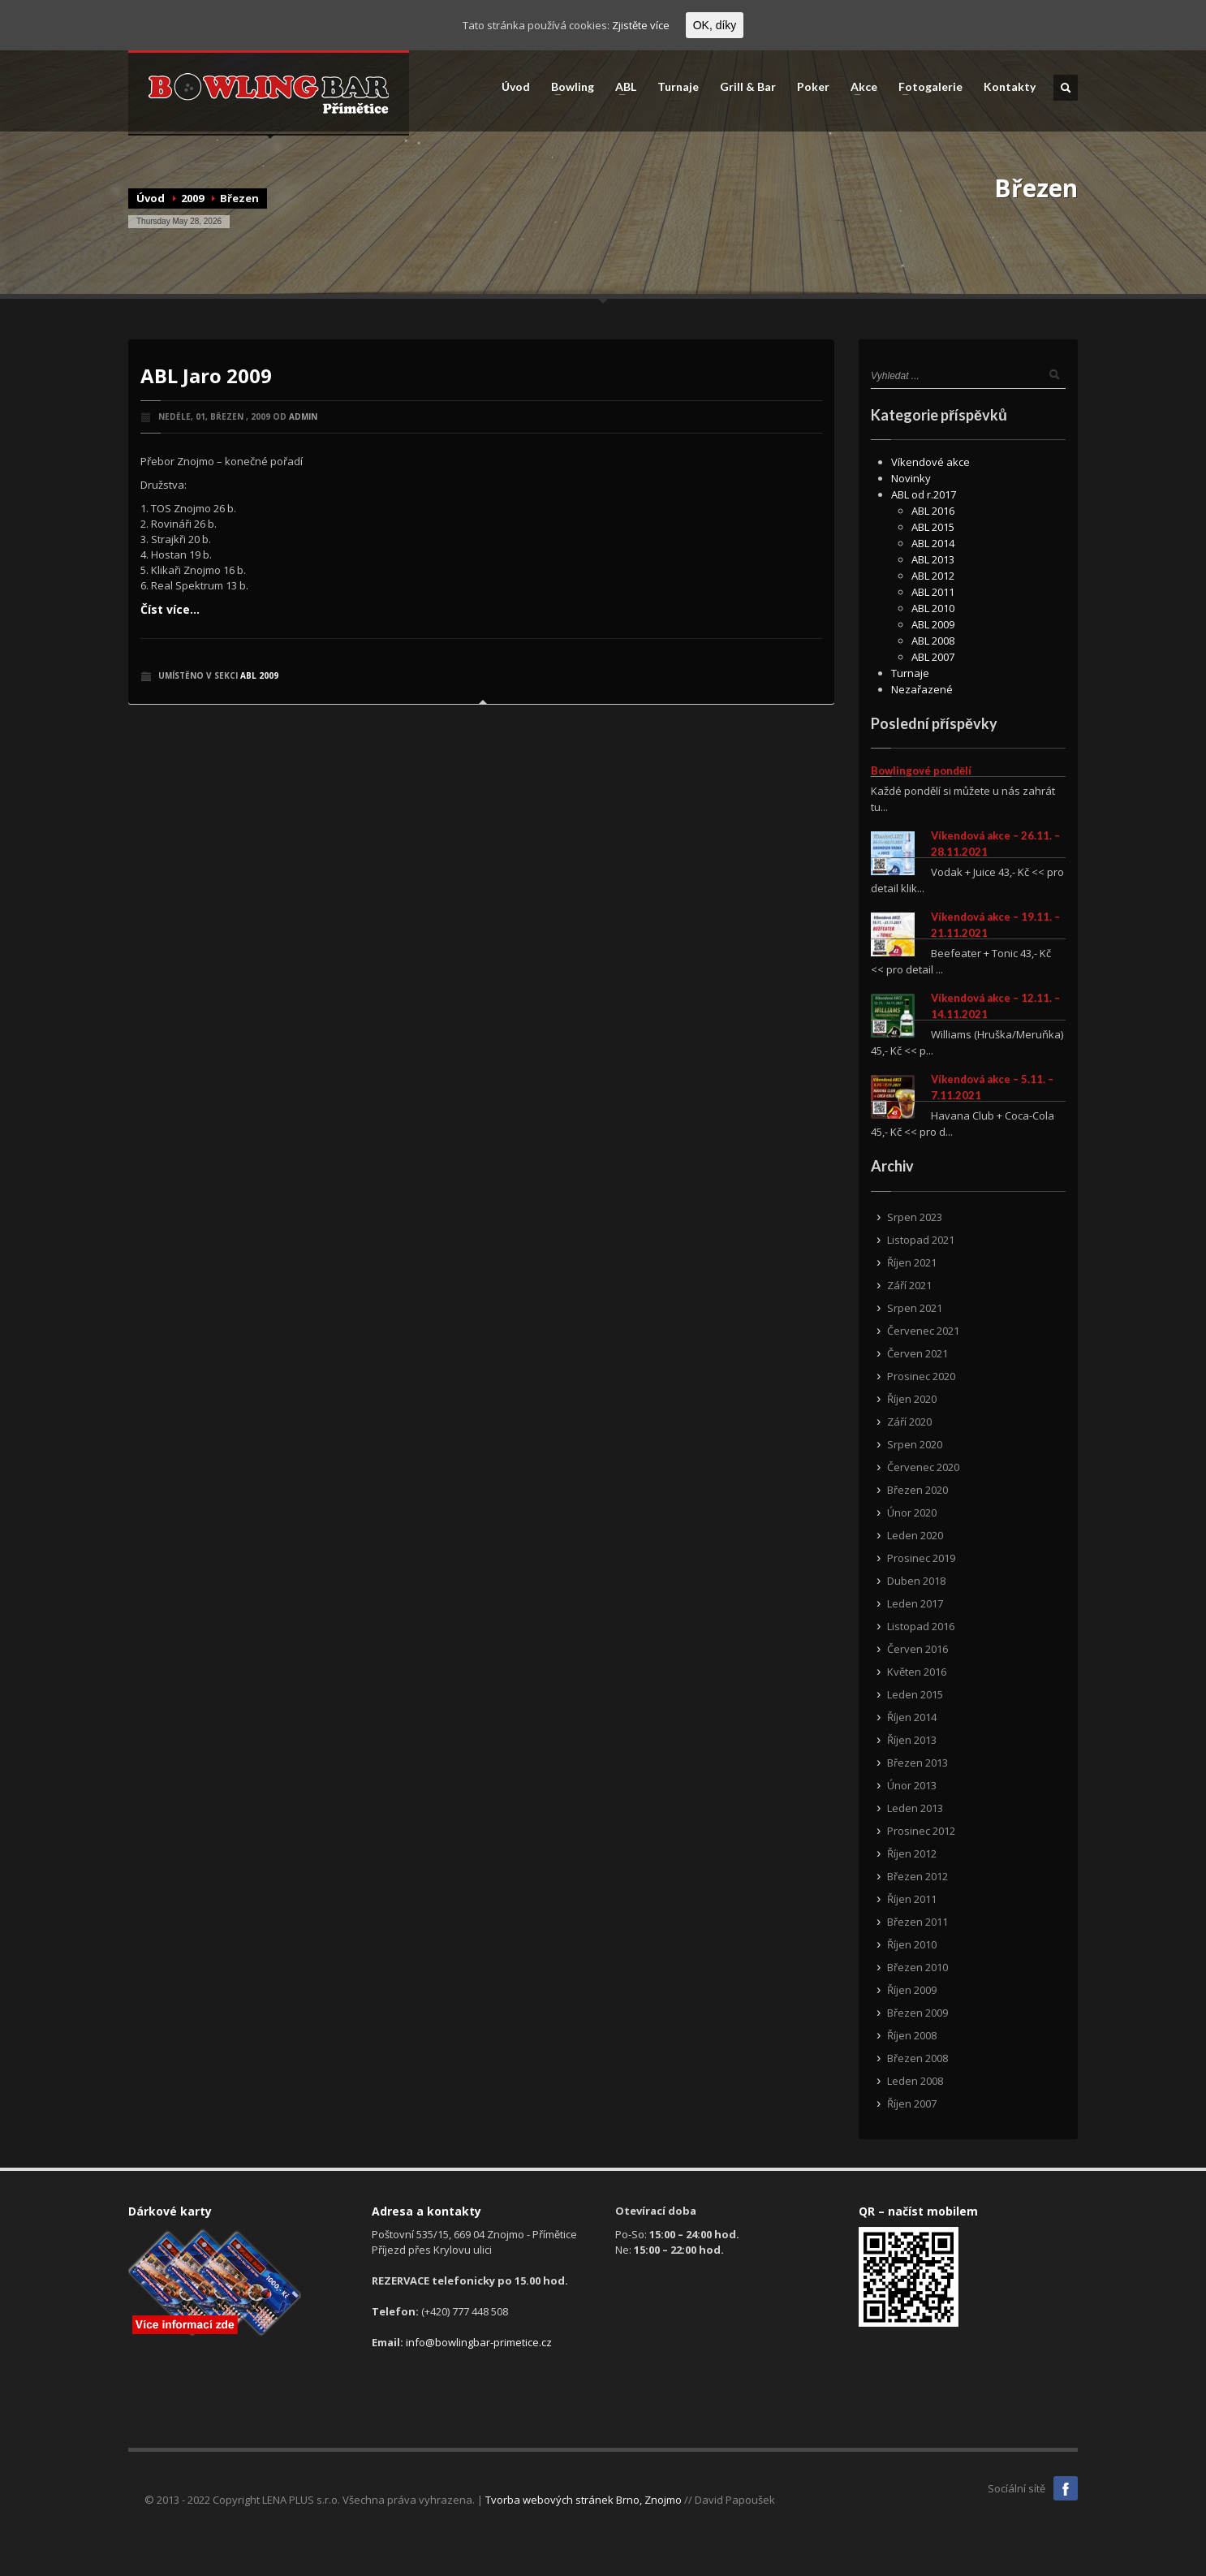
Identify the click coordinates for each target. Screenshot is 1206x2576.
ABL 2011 (932, 592)
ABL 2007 (932, 656)
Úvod (516, 87)
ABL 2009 (259, 675)
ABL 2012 (932, 575)
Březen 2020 (917, 1489)
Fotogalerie (926, 87)
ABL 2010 (932, 608)
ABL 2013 (932, 559)
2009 (192, 198)
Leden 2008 (915, 2080)
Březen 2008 (917, 2058)
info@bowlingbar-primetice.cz (479, 2342)
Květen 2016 (916, 1671)
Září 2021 (909, 1285)
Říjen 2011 (912, 1899)
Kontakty (1010, 87)
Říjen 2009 (912, 1990)
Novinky (911, 478)
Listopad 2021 (920, 1239)
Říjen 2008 (912, 2035)
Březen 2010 (917, 1967)
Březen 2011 (917, 1921)
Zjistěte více (641, 25)
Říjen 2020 (912, 1399)
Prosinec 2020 (921, 1376)
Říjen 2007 (912, 2103)
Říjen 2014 (912, 1717)
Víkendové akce (930, 462)
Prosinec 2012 (921, 1830)
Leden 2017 (915, 1603)
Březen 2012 (917, 1876)
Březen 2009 (917, 2012)
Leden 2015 (915, 1694)
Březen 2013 (917, 1762)
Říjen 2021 (912, 1262)
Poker (813, 87)
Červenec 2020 (923, 1467)
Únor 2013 (912, 1785)
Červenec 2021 (923, 1330)
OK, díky (715, 25)
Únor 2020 (912, 1512)
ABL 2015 (932, 527)
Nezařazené (922, 689)
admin (303, 416)
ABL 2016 (932, 510)
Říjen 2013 (912, 1739)
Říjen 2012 (912, 1853)
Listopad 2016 (920, 1626)
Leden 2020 (915, 1535)
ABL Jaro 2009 (206, 375)
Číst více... (170, 609)
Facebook (1065, 2488)
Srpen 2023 (914, 1217)
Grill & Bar (748, 87)
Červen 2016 (917, 1649)
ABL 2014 (932, 543)
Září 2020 (909, 1421)
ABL (620, 87)
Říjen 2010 (912, 1944)
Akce (859, 87)
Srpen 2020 (914, 1444)
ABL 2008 (932, 640)
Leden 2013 (915, 1808)
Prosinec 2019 (921, 1558)
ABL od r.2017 (923, 494)
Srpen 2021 (914, 1308)
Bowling (567, 87)
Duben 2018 (916, 1580)
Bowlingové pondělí (921, 770)
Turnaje (678, 87)
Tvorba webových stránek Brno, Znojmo (583, 2499)
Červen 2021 (917, 1353)
